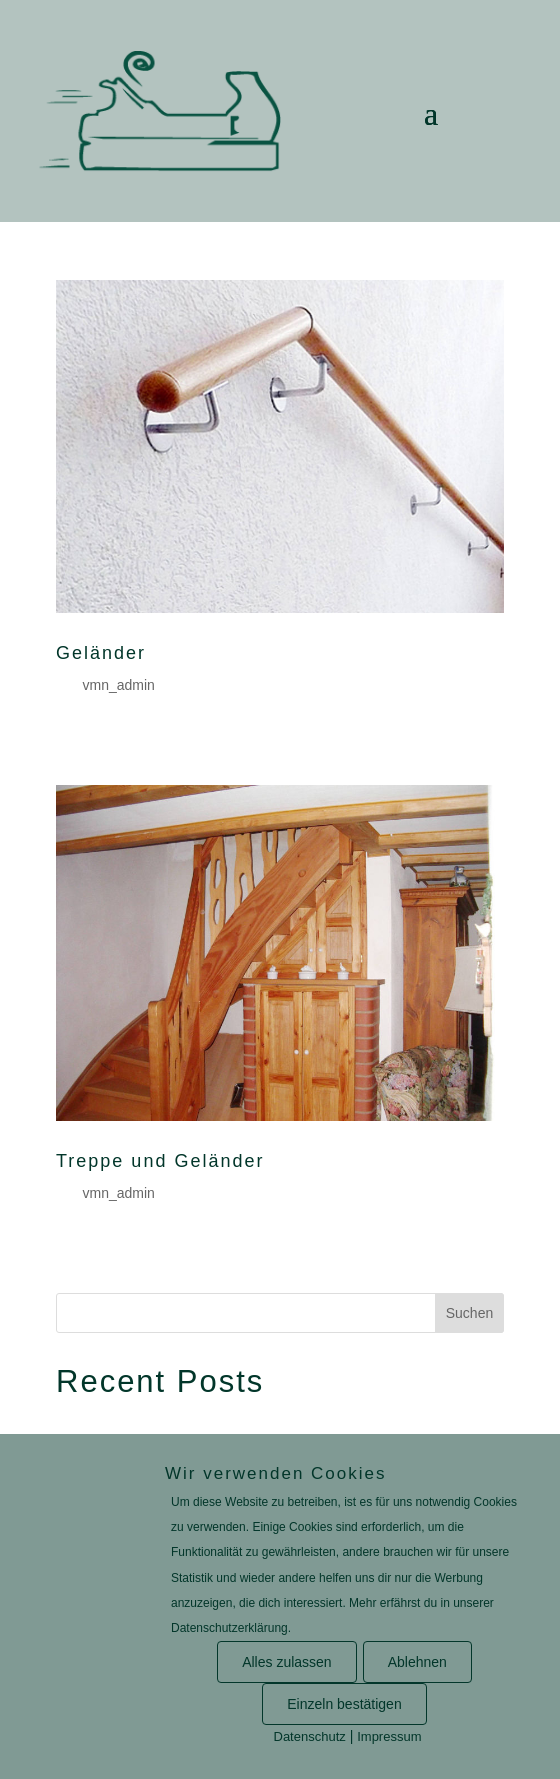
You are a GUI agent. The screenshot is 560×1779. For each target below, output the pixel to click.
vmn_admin (118, 685)
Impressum (389, 1736)
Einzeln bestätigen (344, 1704)
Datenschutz (310, 1736)
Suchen (469, 1313)
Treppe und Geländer (160, 1161)
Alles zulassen (287, 1662)
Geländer (101, 653)
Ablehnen (417, 1662)
